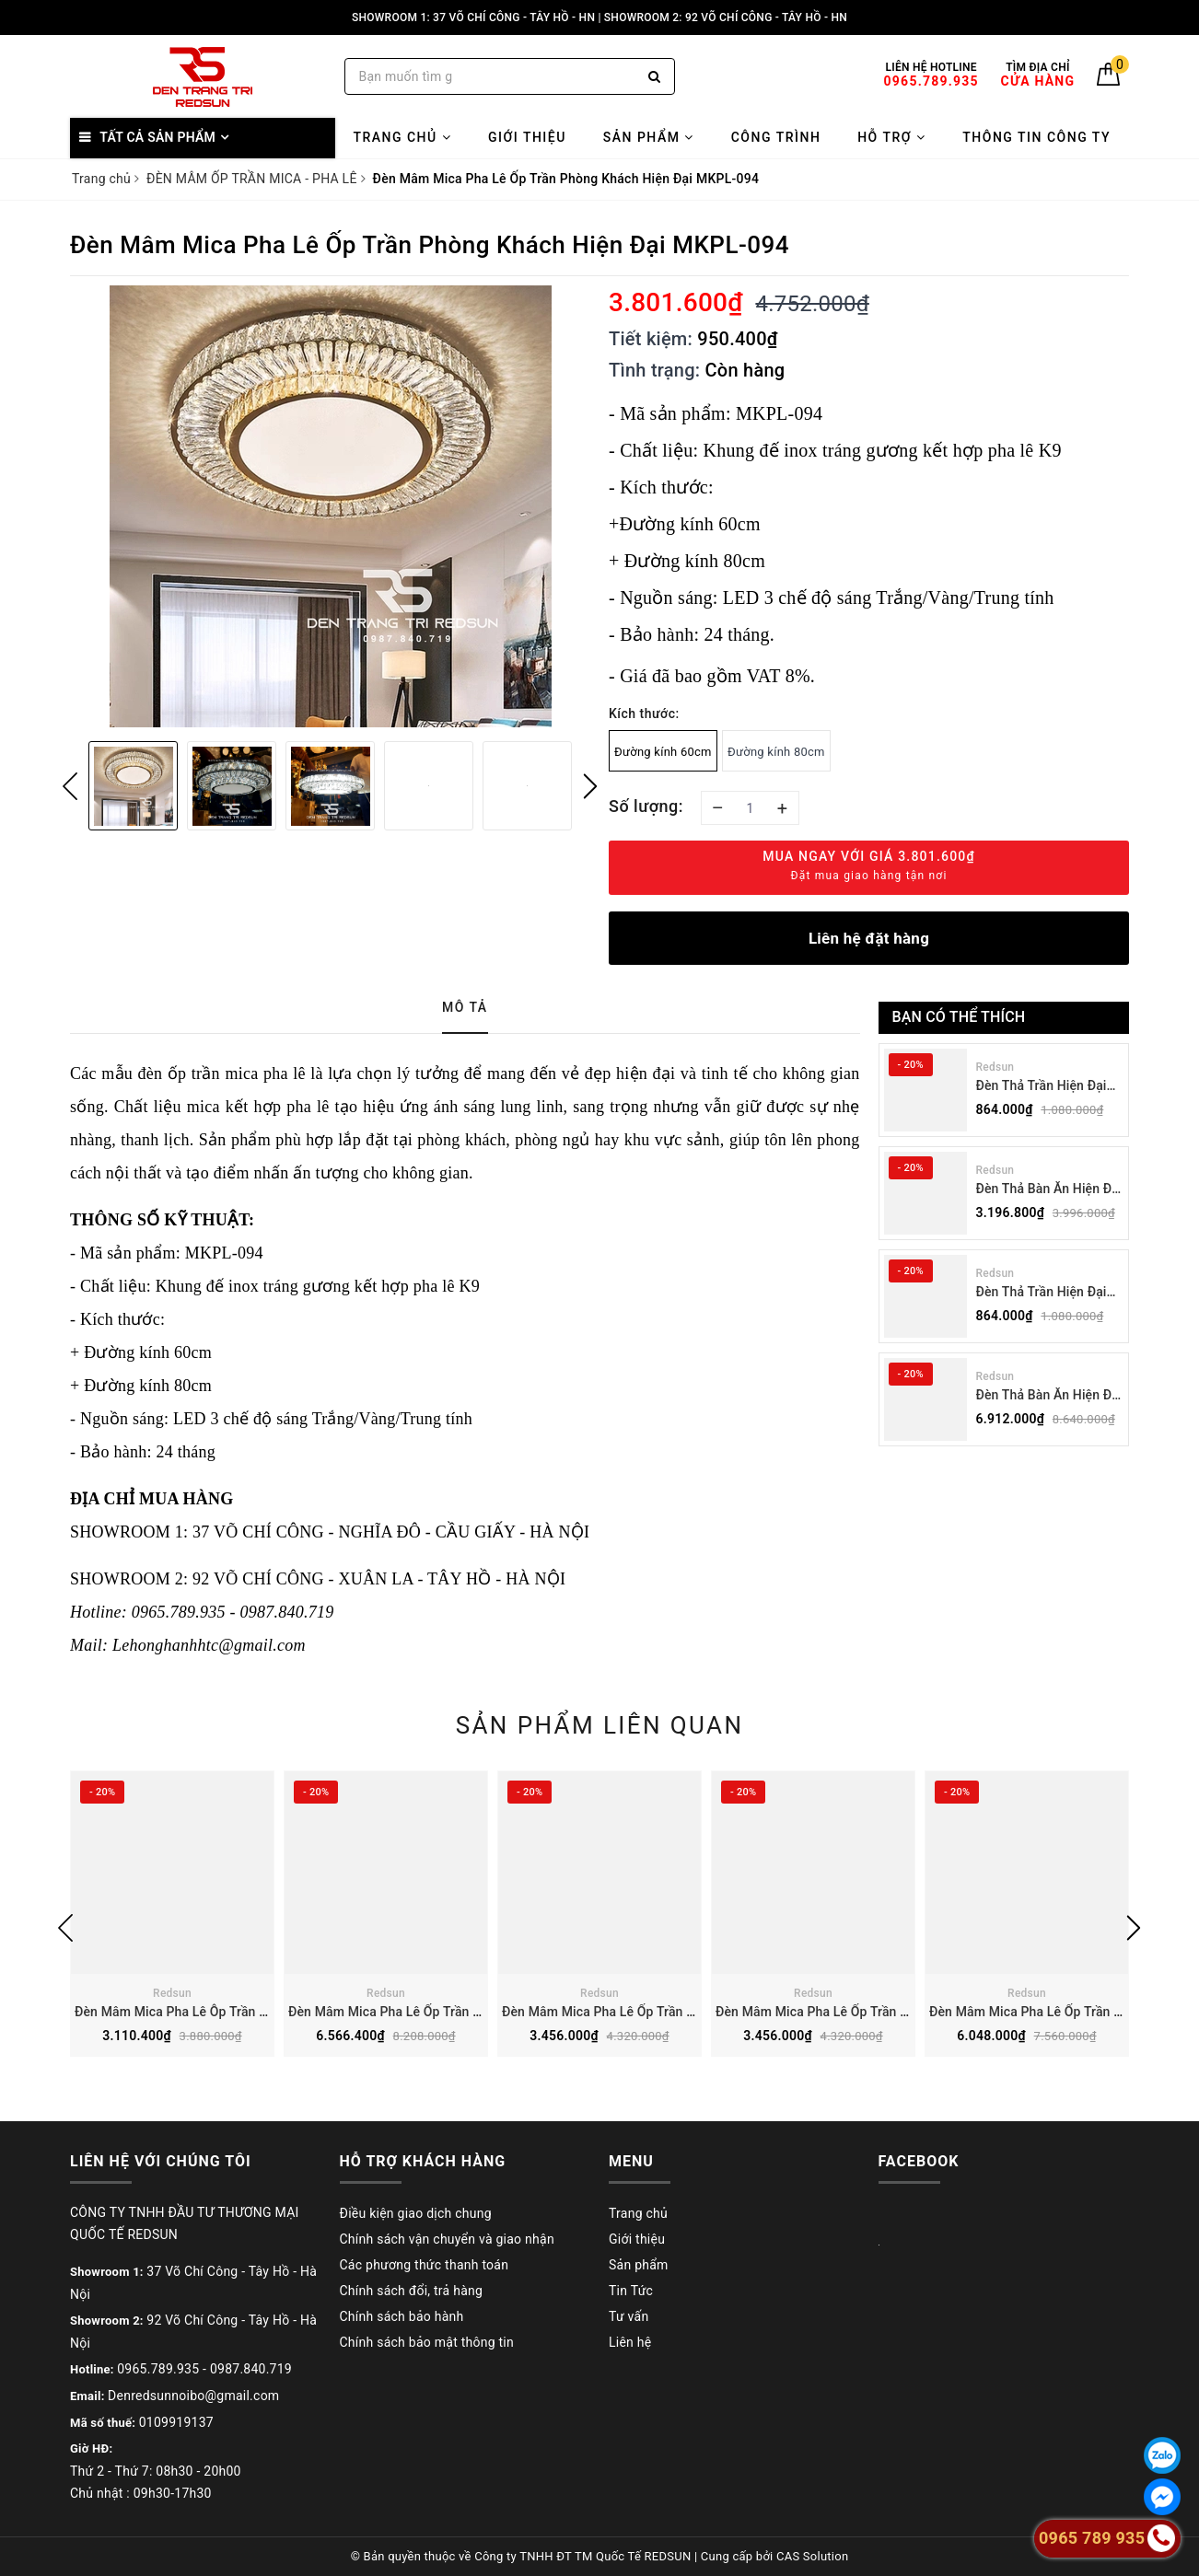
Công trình (776, 137)
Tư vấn (628, 2316)
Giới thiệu (527, 137)
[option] (330, 506)
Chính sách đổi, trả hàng (411, 2290)
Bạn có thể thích (959, 1017)
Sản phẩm (648, 137)
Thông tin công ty (1036, 137)
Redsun (995, 1067)
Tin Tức (631, 2290)
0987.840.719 (251, 2368)
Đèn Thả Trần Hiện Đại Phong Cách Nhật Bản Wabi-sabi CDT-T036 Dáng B (1041, 1087)
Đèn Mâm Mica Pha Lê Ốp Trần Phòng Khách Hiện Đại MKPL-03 (902, 2011)
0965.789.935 (158, 2368)
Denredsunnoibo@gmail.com (193, 2395)
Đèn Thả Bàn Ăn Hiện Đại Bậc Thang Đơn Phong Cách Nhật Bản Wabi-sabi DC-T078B (1049, 1190)
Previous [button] (70, 786)
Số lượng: (646, 806)
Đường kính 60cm (663, 752)
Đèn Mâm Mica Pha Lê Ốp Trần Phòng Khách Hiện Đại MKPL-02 (688, 2011)
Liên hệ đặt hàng (869, 938)
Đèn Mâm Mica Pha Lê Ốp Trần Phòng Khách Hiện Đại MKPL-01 (474, 2011)
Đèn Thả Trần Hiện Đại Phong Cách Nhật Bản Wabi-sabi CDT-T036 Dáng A (1041, 1293)
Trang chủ (402, 137)
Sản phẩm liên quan (600, 1725)
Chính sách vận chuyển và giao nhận (447, 2239)
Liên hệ (630, 2342)
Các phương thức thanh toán (424, 2264)
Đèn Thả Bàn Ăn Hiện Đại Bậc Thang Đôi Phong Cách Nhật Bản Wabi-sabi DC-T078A (1049, 1396)
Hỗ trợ (891, 137)
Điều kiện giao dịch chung (416, 2213)
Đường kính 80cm (776, 752)
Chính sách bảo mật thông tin (427, 2342)
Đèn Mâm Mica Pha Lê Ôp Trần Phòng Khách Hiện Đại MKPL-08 (261, 2011)
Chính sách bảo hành (402, 2316)
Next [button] (590, 786)
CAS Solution (812, 2556)
